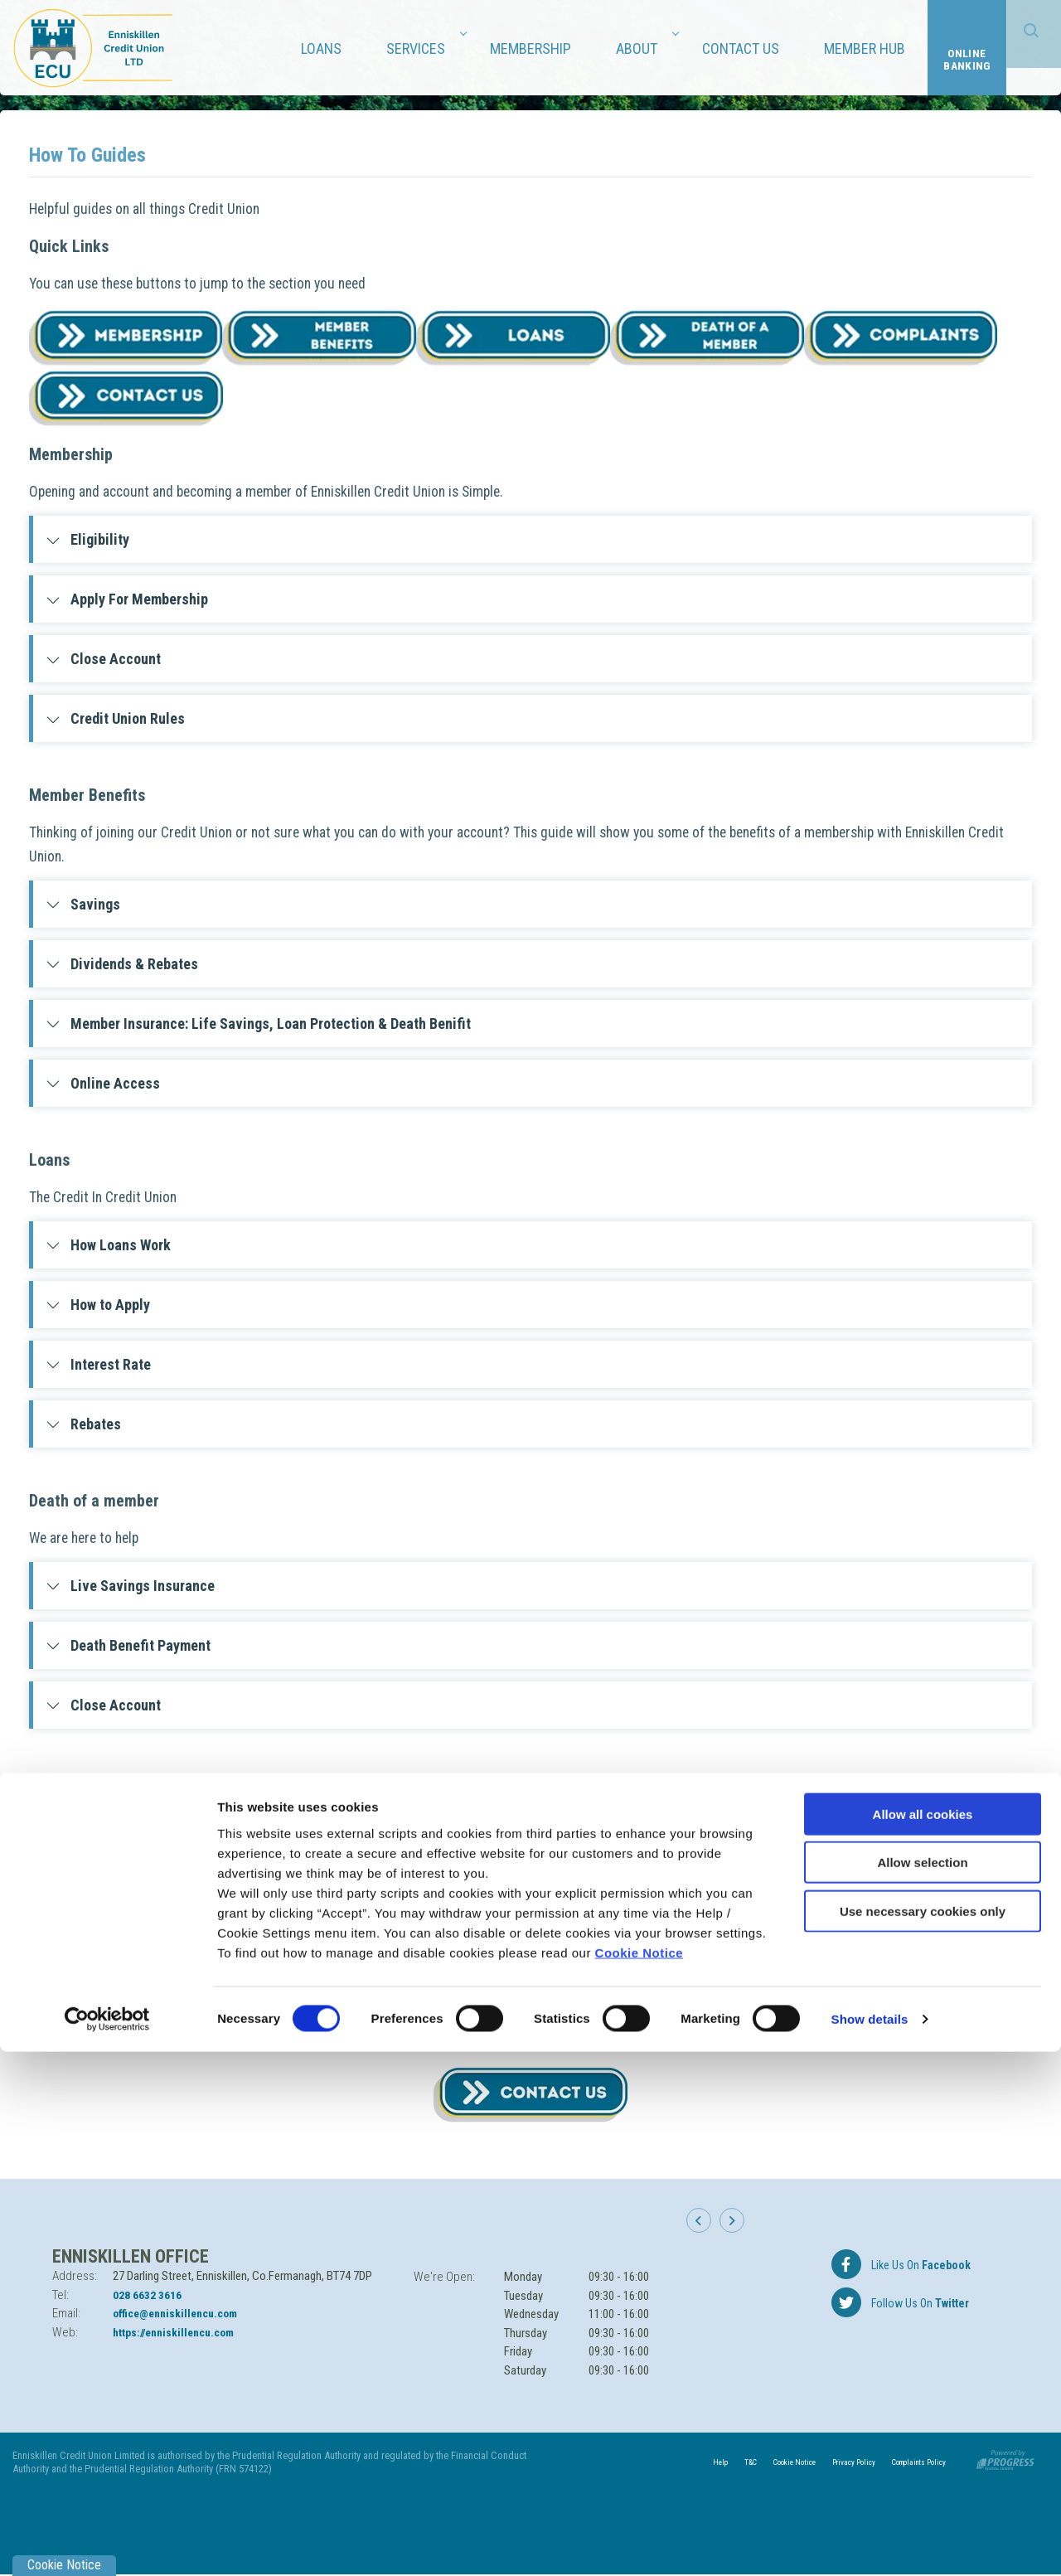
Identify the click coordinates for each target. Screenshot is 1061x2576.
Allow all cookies (923, 2338)
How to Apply (98, 1304)
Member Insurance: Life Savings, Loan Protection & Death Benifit (258, 1023)
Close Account (103, 658)
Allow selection (922, 2387)
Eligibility (87, 539)
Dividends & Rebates (122, 964)
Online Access (103, 1083)
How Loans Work (108, 1245)
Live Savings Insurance (130, 1585)
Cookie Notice (639, 2476)
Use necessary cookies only (922, 2435)
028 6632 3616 (152, 2294)
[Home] (95, 47)
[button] (704, 2228)
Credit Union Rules (115, 718)
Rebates (83, 1424)
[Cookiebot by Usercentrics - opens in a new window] (107, 2543)
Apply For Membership (127, 599)
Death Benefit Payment (128, 1645)
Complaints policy (114, 1866)
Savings (83, 904)
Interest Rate (98, 1364)
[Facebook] (900, 2264)
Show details (869, 2543)
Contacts (86, 1926)
